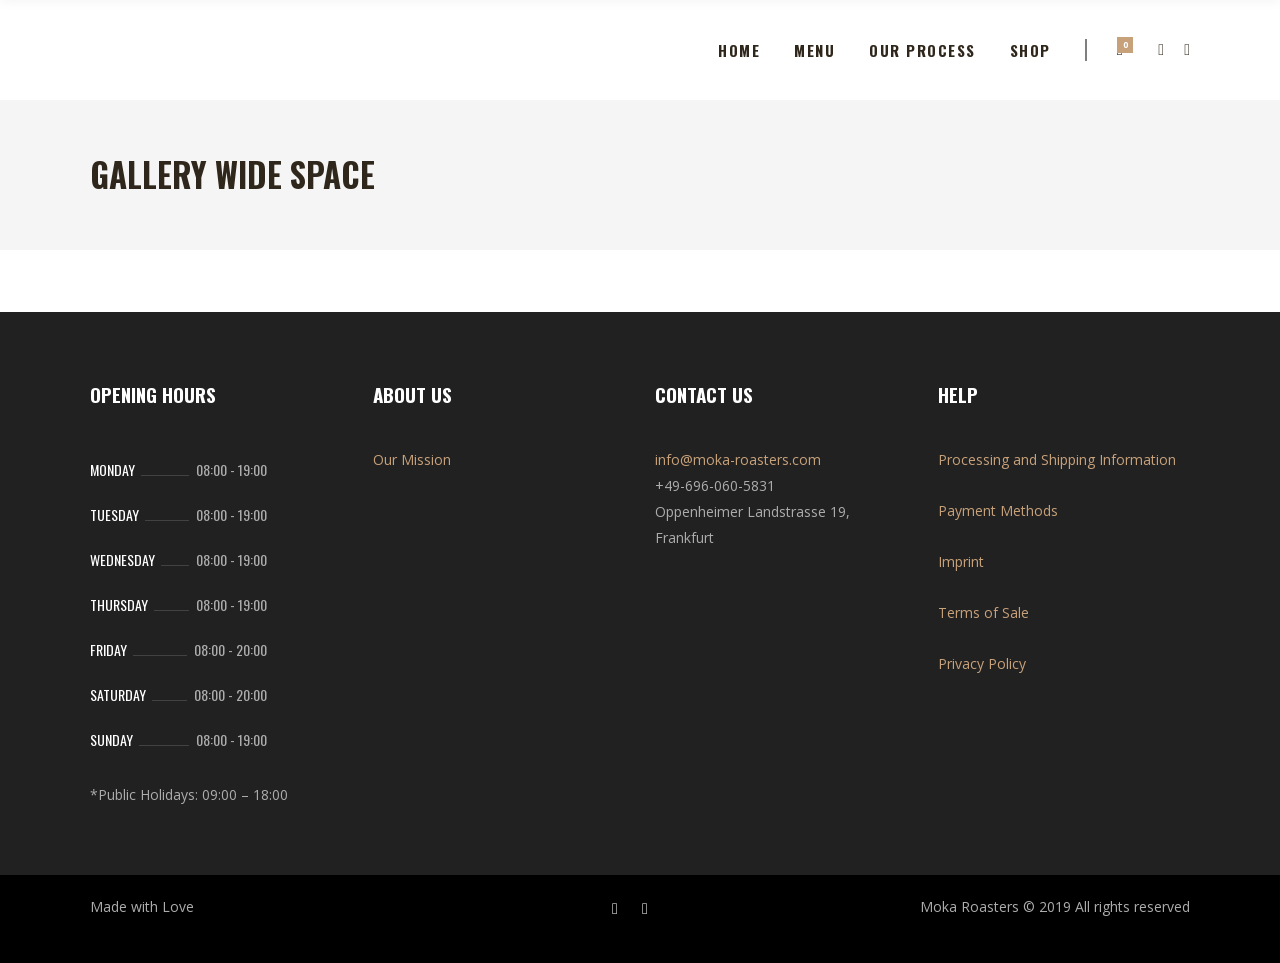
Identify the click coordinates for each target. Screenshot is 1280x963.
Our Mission (412, 459)
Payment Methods (998, 510)
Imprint (961, 561)
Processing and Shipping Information (1057, 459)
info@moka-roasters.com (738, 459)
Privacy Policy (982, 663)
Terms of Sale (983, 612)
